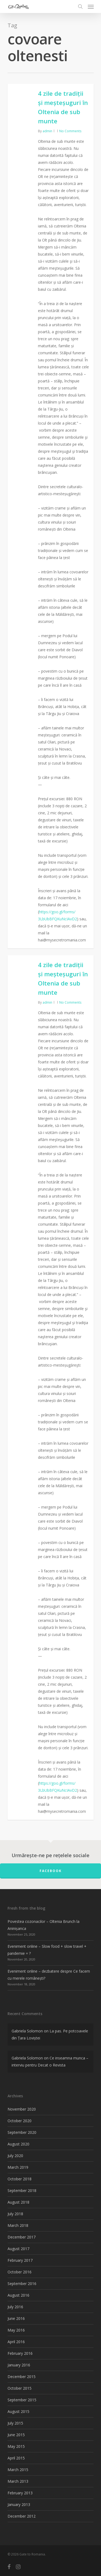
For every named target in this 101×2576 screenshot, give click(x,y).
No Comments (70, 131)
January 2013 (19, 2504)
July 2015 (15, 2423)
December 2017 (22, 2237)
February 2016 (20, 2353)
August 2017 (18, 2248)
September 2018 (22, 2190)
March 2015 (18, 2469)
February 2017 (20, 2260)
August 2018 (18, 2202)
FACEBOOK (51, 1871)
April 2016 (16, 2341)
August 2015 (18, 2411)
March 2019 (18, 2167)
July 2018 (15, 2213)
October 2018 (20, 2178)
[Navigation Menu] (91, 6)
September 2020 (22, 2132)
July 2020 (15, 2155)
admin (47, 131)
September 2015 (22, 2399)
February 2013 (20, 2492)
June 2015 (16, 2434)
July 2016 (15, 2306)
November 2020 (22, 2109)
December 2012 (22, 2516)
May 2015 (16, 2446)
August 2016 (18, 2295)
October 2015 (20, 2388)
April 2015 (16, 2458)
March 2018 (18, 2225)
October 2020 (20, 2120)
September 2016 (22, 2283)
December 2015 (22, 2376)
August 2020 (18, 2144)
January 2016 (19, 2364)
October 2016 (20, 2271)
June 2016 (16, 2318)
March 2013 (18, 2481)
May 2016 (16, 2330)
